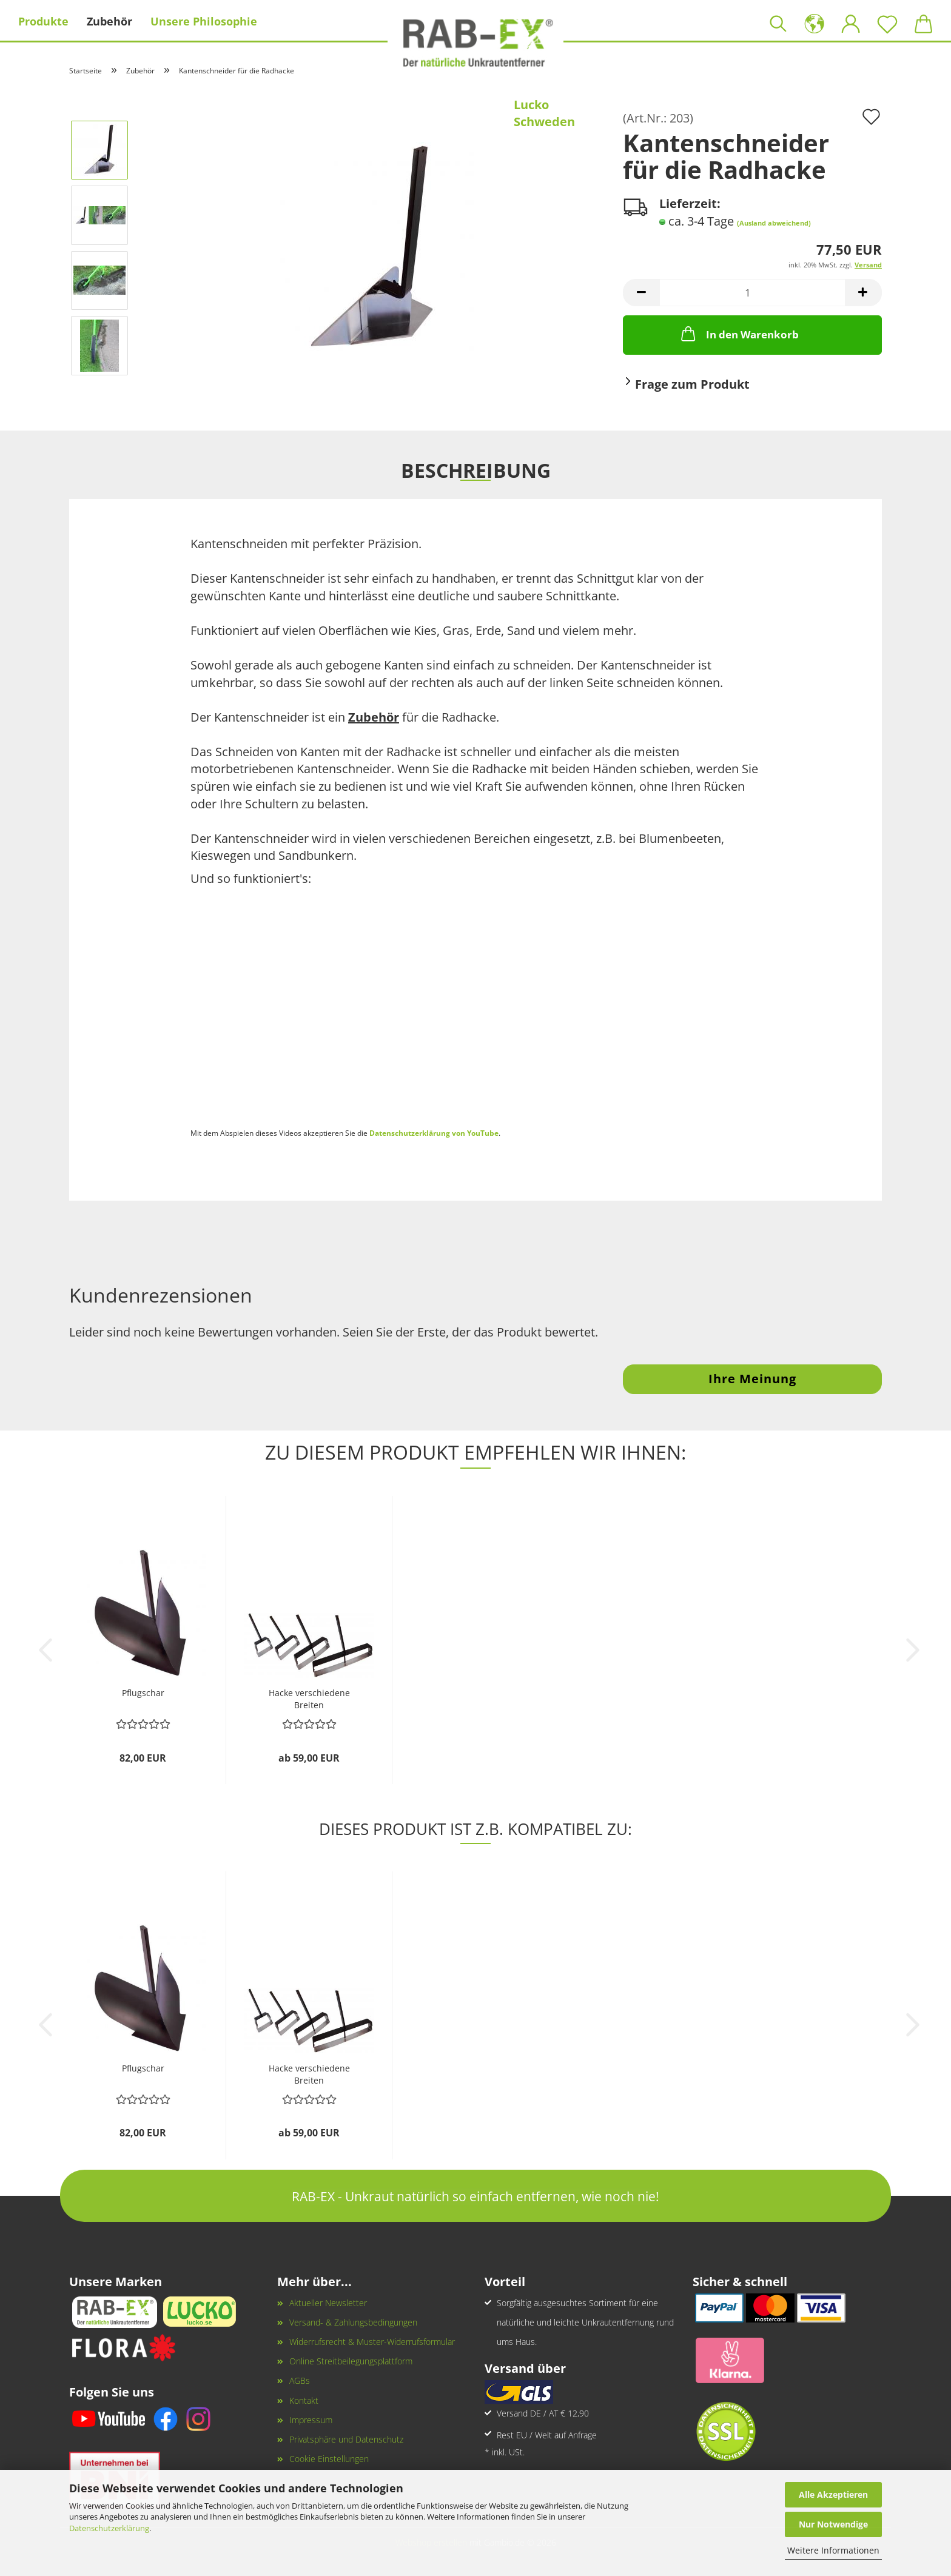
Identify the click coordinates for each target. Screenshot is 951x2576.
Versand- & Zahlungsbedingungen (353, 2322)
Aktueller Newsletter (328, 2303)
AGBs (299, 2380)
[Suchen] (778, 21)
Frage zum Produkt (692, 384)
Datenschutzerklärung (109, 2528)
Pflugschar (143, 1693)
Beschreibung (476, 469)
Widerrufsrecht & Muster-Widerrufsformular (372, 2341)
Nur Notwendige (833, 2524)
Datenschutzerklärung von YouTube (434, 1133)
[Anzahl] (752, 292)
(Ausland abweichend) (774, 222)
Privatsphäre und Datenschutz (346, 2439)
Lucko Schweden (544, 113)
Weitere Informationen (833, 2550)
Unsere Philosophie (203, 21)
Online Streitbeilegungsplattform (350, 2361)
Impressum (310, 2420)
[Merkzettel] (887, 21)
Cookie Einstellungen (329, 2458)
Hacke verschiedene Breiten (309, 1697)
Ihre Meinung (752, 1378)
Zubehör (109, 21)
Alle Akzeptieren (833, 2494)
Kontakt (303, 2400)
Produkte (43, 21)
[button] (814, 21)
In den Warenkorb (739, 333)
